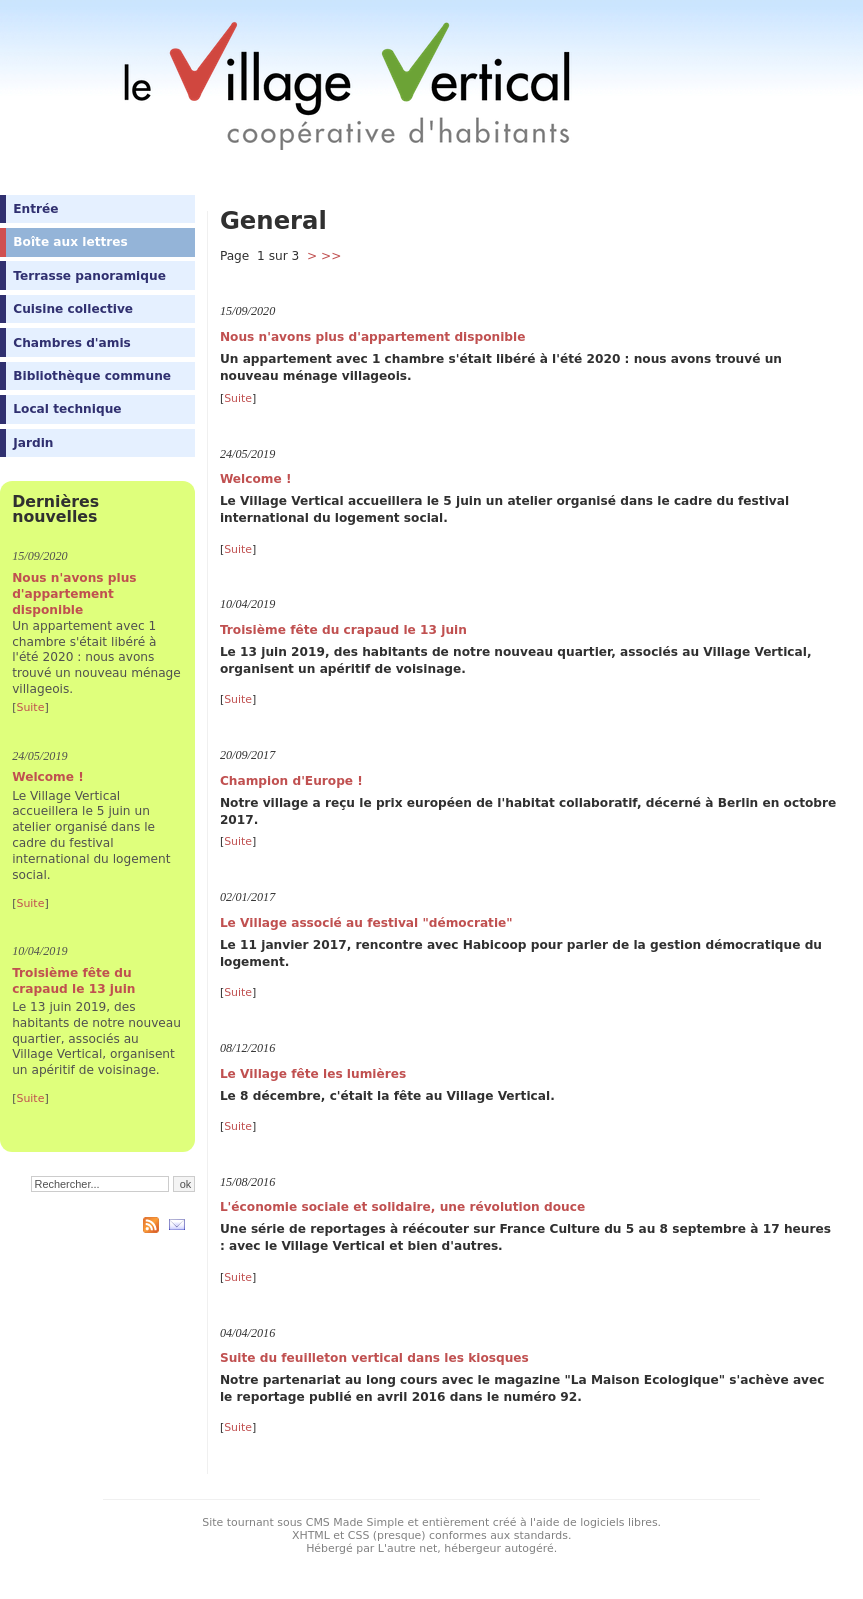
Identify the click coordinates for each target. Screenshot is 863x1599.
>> (331, 256)
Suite (30, 707)
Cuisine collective (73, 309)
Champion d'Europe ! (291, 781)
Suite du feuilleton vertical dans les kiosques (374, 1358)
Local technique (67, 409)
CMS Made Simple (355, 1522)
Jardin (33, 443)
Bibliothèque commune (92, 376)
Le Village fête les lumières (313, 1074)
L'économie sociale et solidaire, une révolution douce (402, 1207)
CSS (359, 1535)
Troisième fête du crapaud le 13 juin (73, 981)
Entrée (35, 209)
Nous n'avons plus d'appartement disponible (74, 594)
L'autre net (407, 1548)
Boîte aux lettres (70, 242)
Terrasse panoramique (89, 276)
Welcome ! (48, 777)
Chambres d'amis (72, 343)
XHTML (311, 1535)
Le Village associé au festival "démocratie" (366, 923)
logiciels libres (618, 1522)
